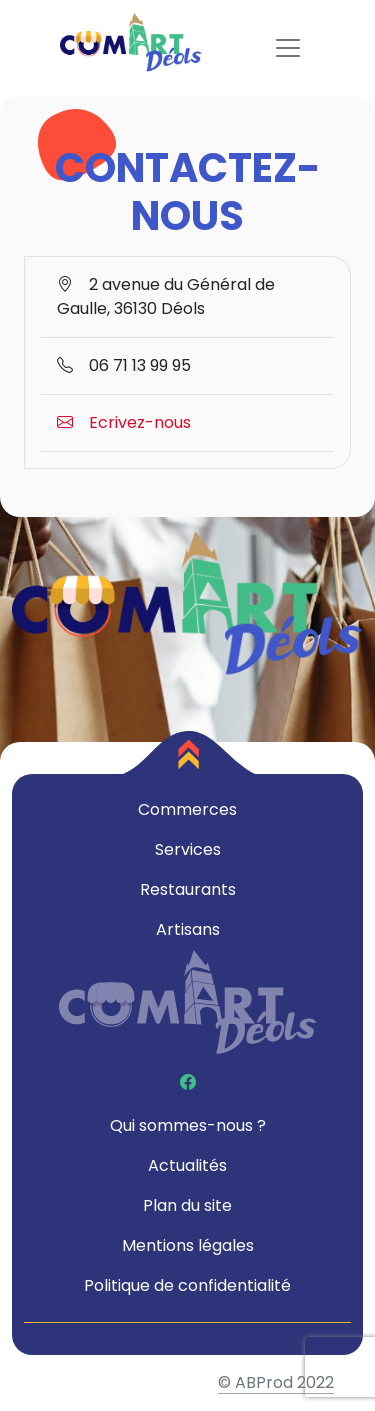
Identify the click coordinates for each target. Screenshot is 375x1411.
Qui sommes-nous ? (188, 1125)
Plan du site (187, 1205)
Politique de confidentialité (187, 1285)
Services (188, 849)
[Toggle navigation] (288, 48)
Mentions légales (188, 1245)
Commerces (187, 809)
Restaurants (188, 889)
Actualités (187, 1165)
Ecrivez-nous (124, 422)
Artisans (188, 929)
